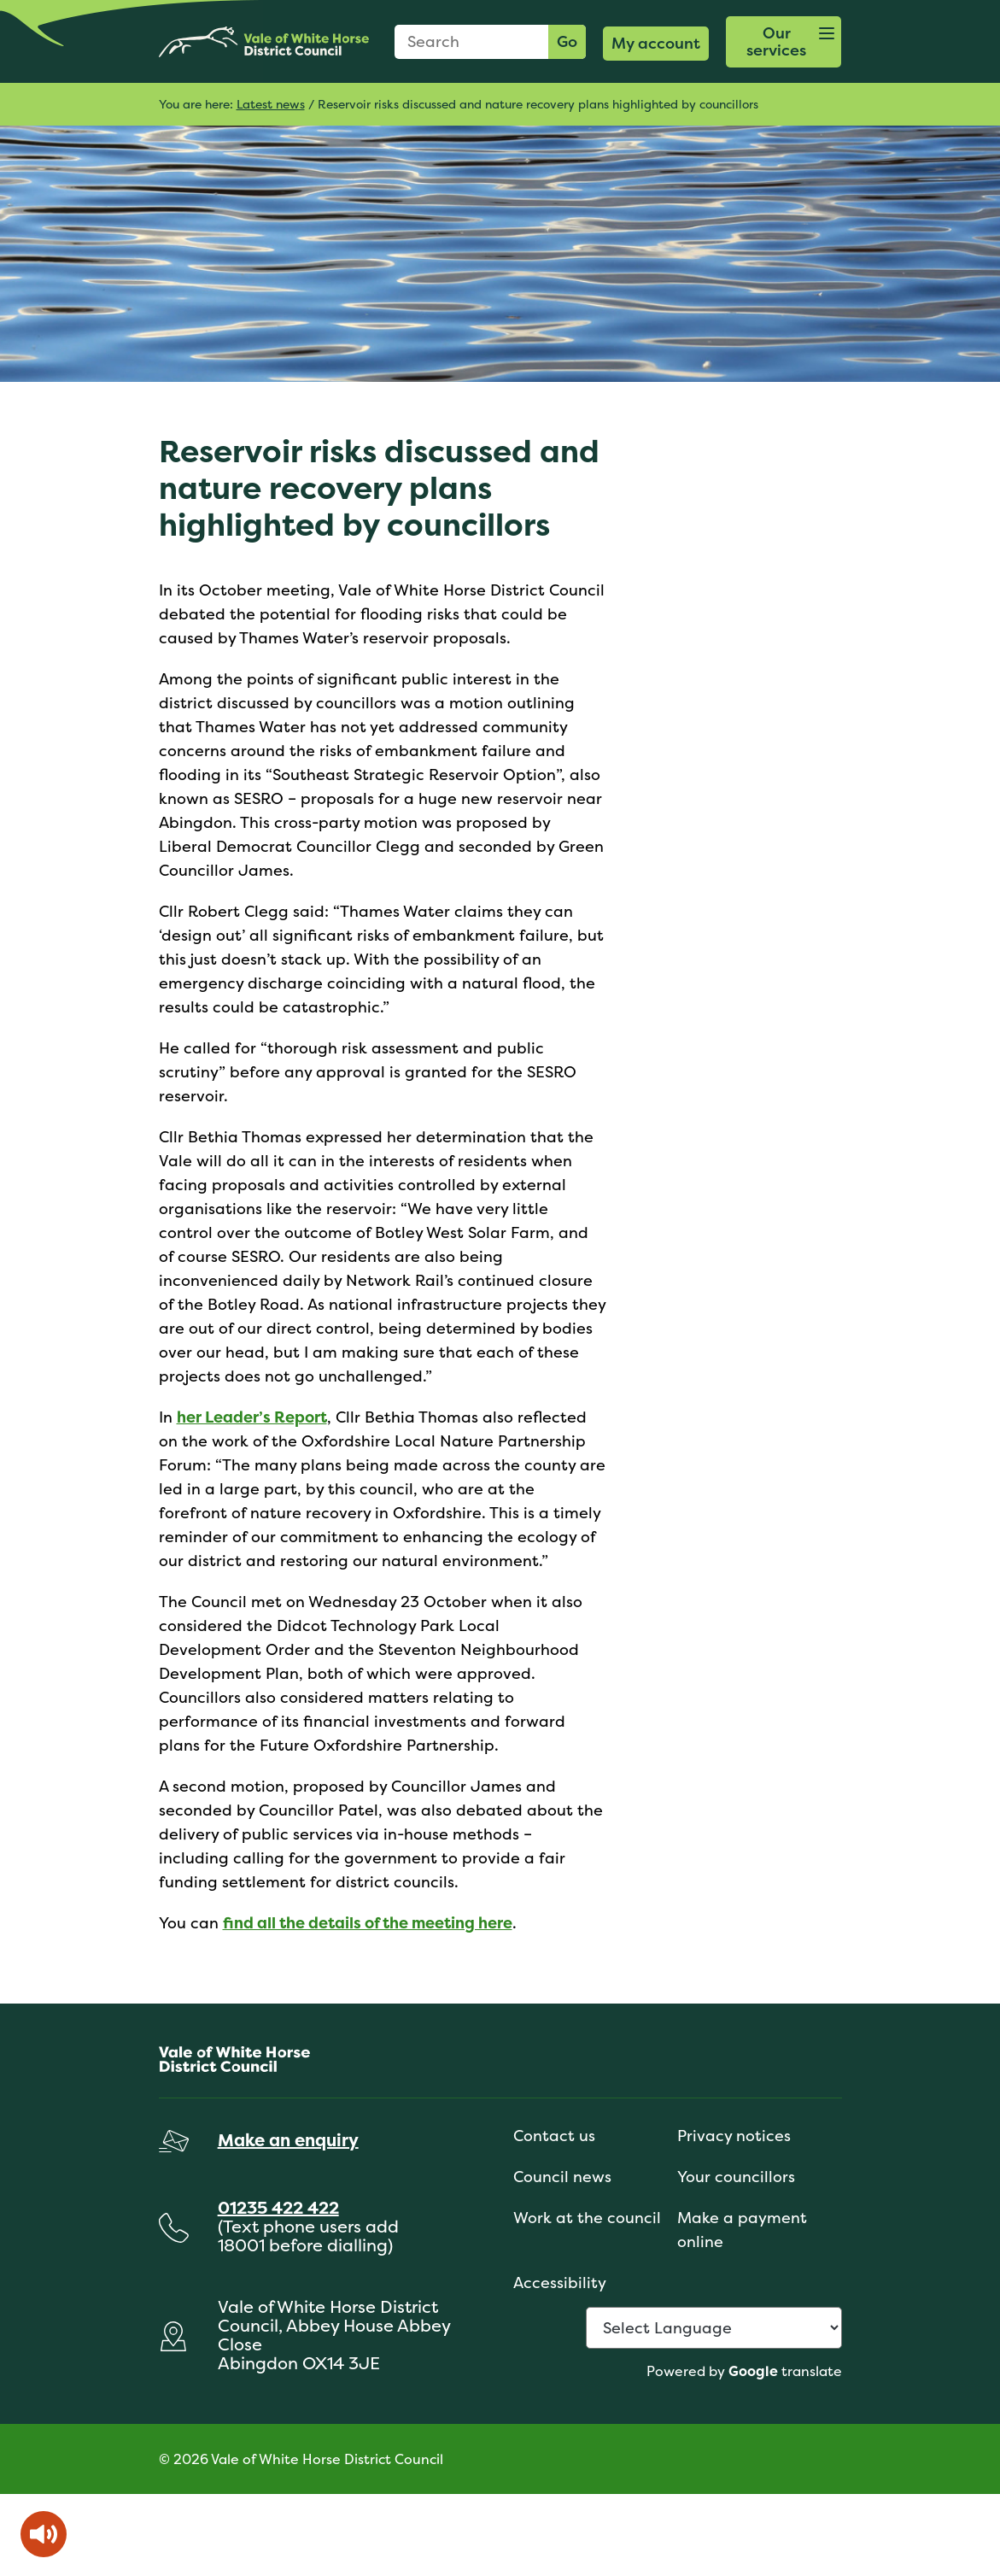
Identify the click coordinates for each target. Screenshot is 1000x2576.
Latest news (271, 104)
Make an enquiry (288, 2139)
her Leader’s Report (252, 1417)
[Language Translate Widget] (714, 2328)
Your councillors (736, 2176)
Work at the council (587, 2217)
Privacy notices (734, 2135)
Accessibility (559, 2282)
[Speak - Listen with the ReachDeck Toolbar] (43, 2534)
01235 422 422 (278, 2207)
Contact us (554, 2135)
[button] (784, 41)
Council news (562, 2176)
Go (567, 41)
